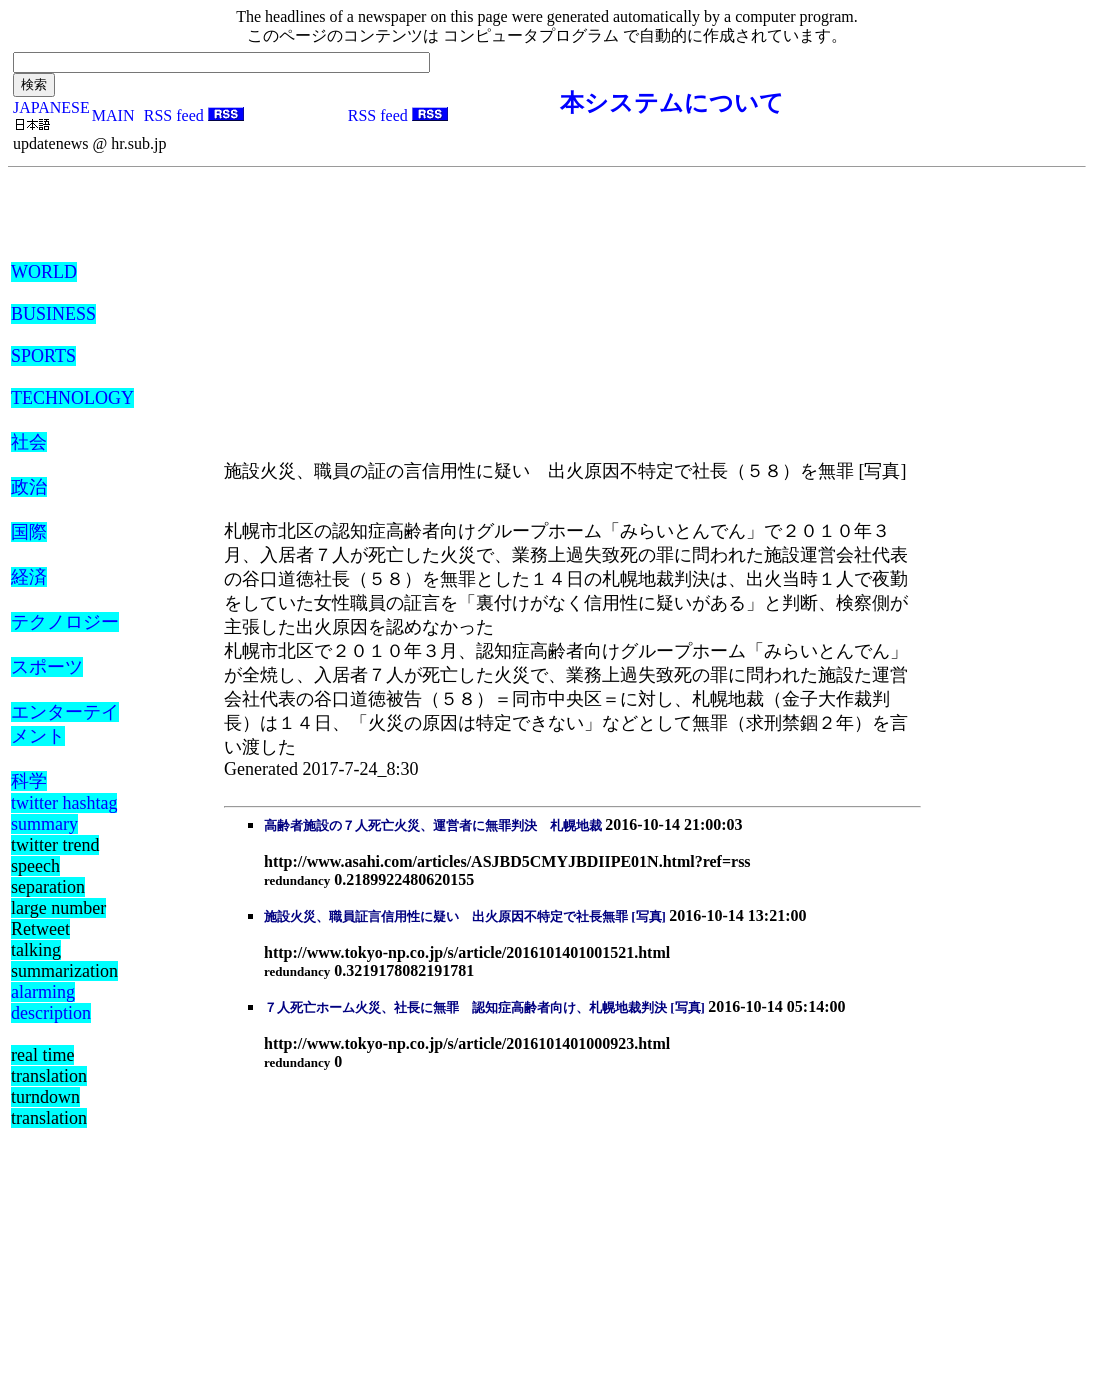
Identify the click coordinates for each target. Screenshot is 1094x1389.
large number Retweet (58, 918)
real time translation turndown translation (49, 1086)
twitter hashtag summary (64, 813)
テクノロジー (65, 622)
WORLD (44, 272)
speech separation (48, 876)
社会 (29, 442)
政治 (29, 487)
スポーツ (47, 667)
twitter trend (55, 845)
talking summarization (64, 960)
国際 (29, 532)
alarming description (51, 1002)
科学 (29, 781)
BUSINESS (53, 314)
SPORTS (43, 356)
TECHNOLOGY (72, 398)
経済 (29, 577)
